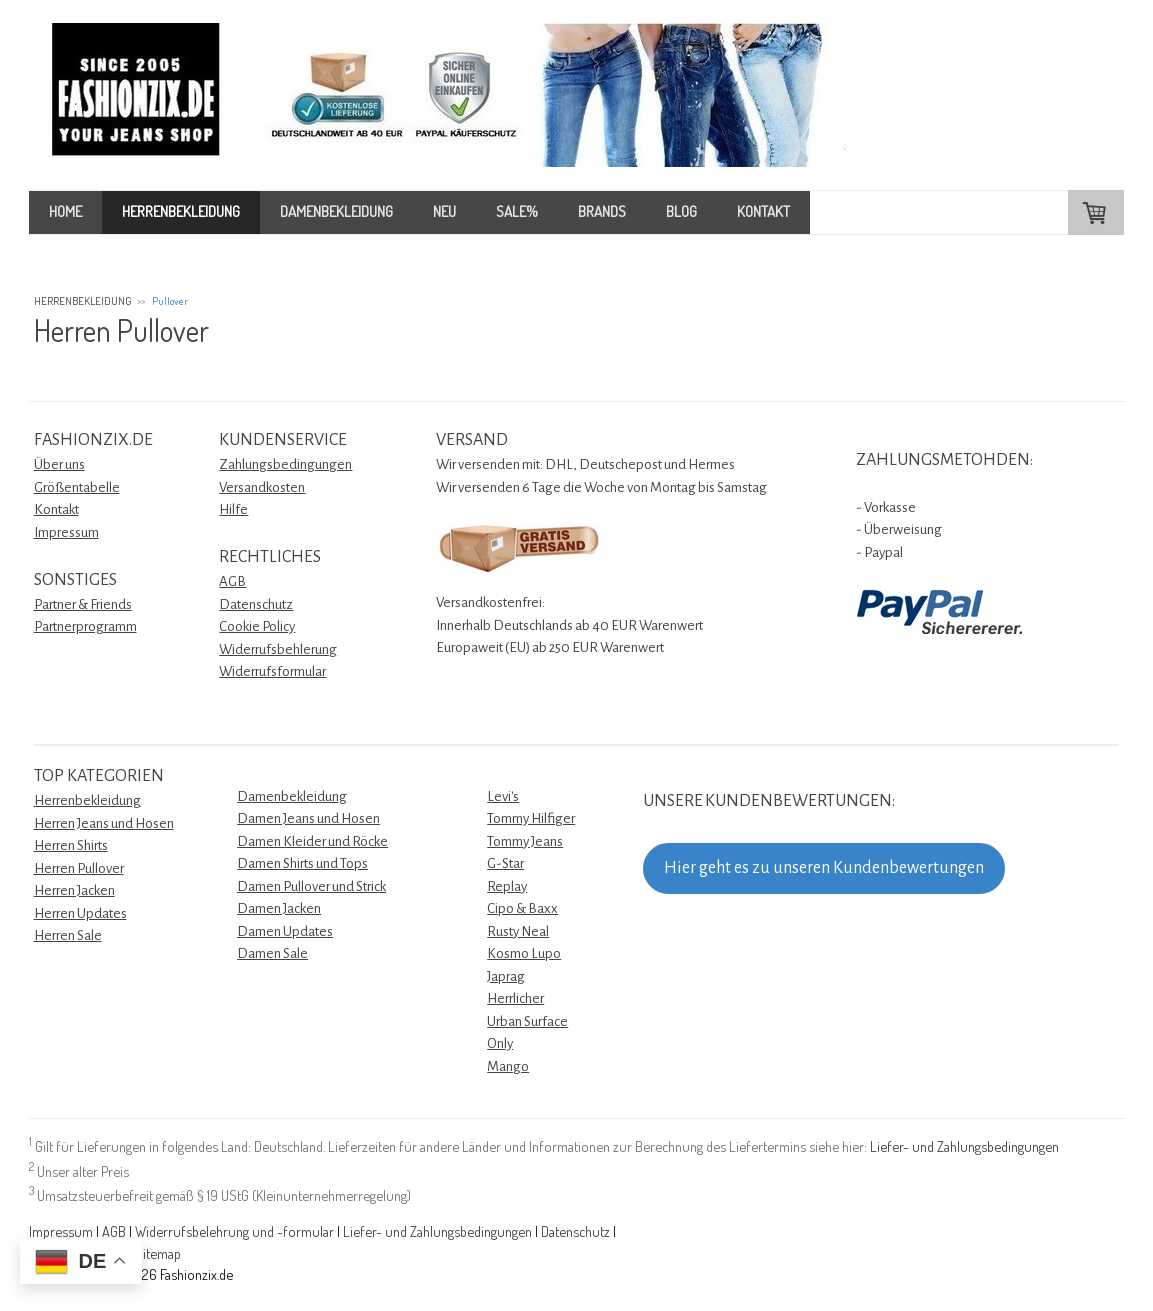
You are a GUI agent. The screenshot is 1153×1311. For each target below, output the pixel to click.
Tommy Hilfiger (531, 818)
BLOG (681, 211)
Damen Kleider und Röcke (312, 841)
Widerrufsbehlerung (278, 649)
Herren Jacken (74, 890)
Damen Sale (272, 953)
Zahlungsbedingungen (285, 464)
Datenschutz (256, 604)
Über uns (59, 464)
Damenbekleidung (292, 796)
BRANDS (602, 211)
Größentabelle (77, 487)
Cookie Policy (257, 626)
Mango (508, 1066)
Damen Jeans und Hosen (308, 818)
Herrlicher (515, 998)
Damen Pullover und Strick (311, 886)
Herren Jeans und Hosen (104, 823)
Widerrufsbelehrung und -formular (234, 1231)
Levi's (503, 796)
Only (500, 1043)
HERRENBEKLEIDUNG (181, 211)
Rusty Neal (518, 931)
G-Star (505, 863)
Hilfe (233, 509)
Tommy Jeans (525, 841)
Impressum (66, 532)
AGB (232, 581)
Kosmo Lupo (524, 953)
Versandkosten (262, 487)
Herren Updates (80, 913)
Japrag (506, 976)
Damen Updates (285, 931)
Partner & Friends (83, 604)
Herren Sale (68, 935)
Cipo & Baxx (522, 908)
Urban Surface (527, 1021)
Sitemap (158, 1253)
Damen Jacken (279, 908)
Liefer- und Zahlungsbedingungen (964, 1146)
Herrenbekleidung (87, 800)
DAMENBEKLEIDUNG (336, 211)
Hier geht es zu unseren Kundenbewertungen (824, 868)
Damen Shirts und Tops (302, 863)
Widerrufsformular (272, 671)
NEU (444, 211)
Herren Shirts (71, 845)
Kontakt (56, 509)
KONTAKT (763, 211)
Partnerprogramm (85, 626)
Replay (507, 886)
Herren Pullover (79, 868)
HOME (65, 211)
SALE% (517, 211)
